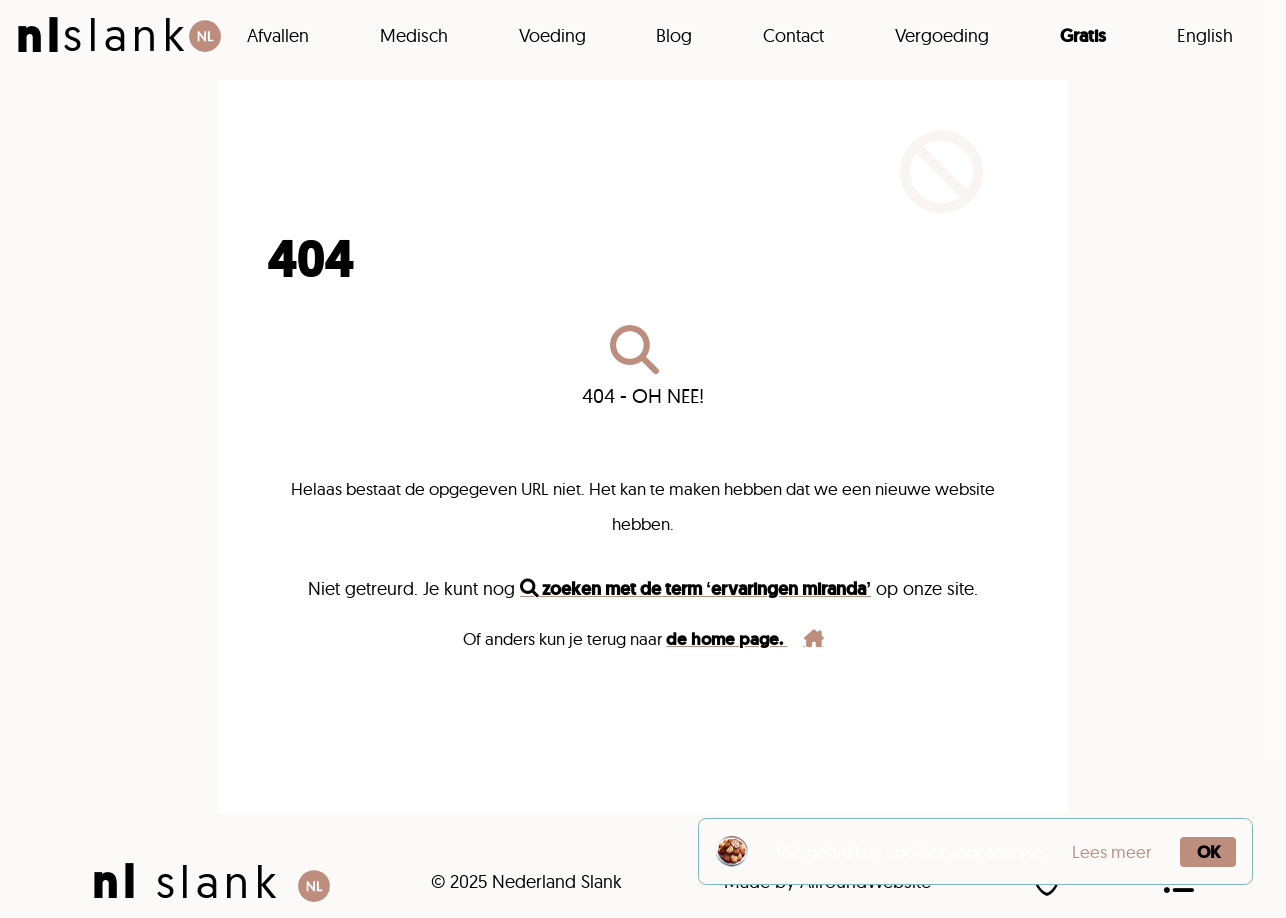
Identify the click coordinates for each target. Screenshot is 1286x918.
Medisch (414, 35)
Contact (793, 35)
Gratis (1083, 36)
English (1205, 35)
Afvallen (278, 35)
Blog (674, 35)
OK (1208, 852)
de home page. (744, 639)
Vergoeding (942, 35)
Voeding (552, 35)
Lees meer (1111, 851)
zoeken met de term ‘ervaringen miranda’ (695, 588)
